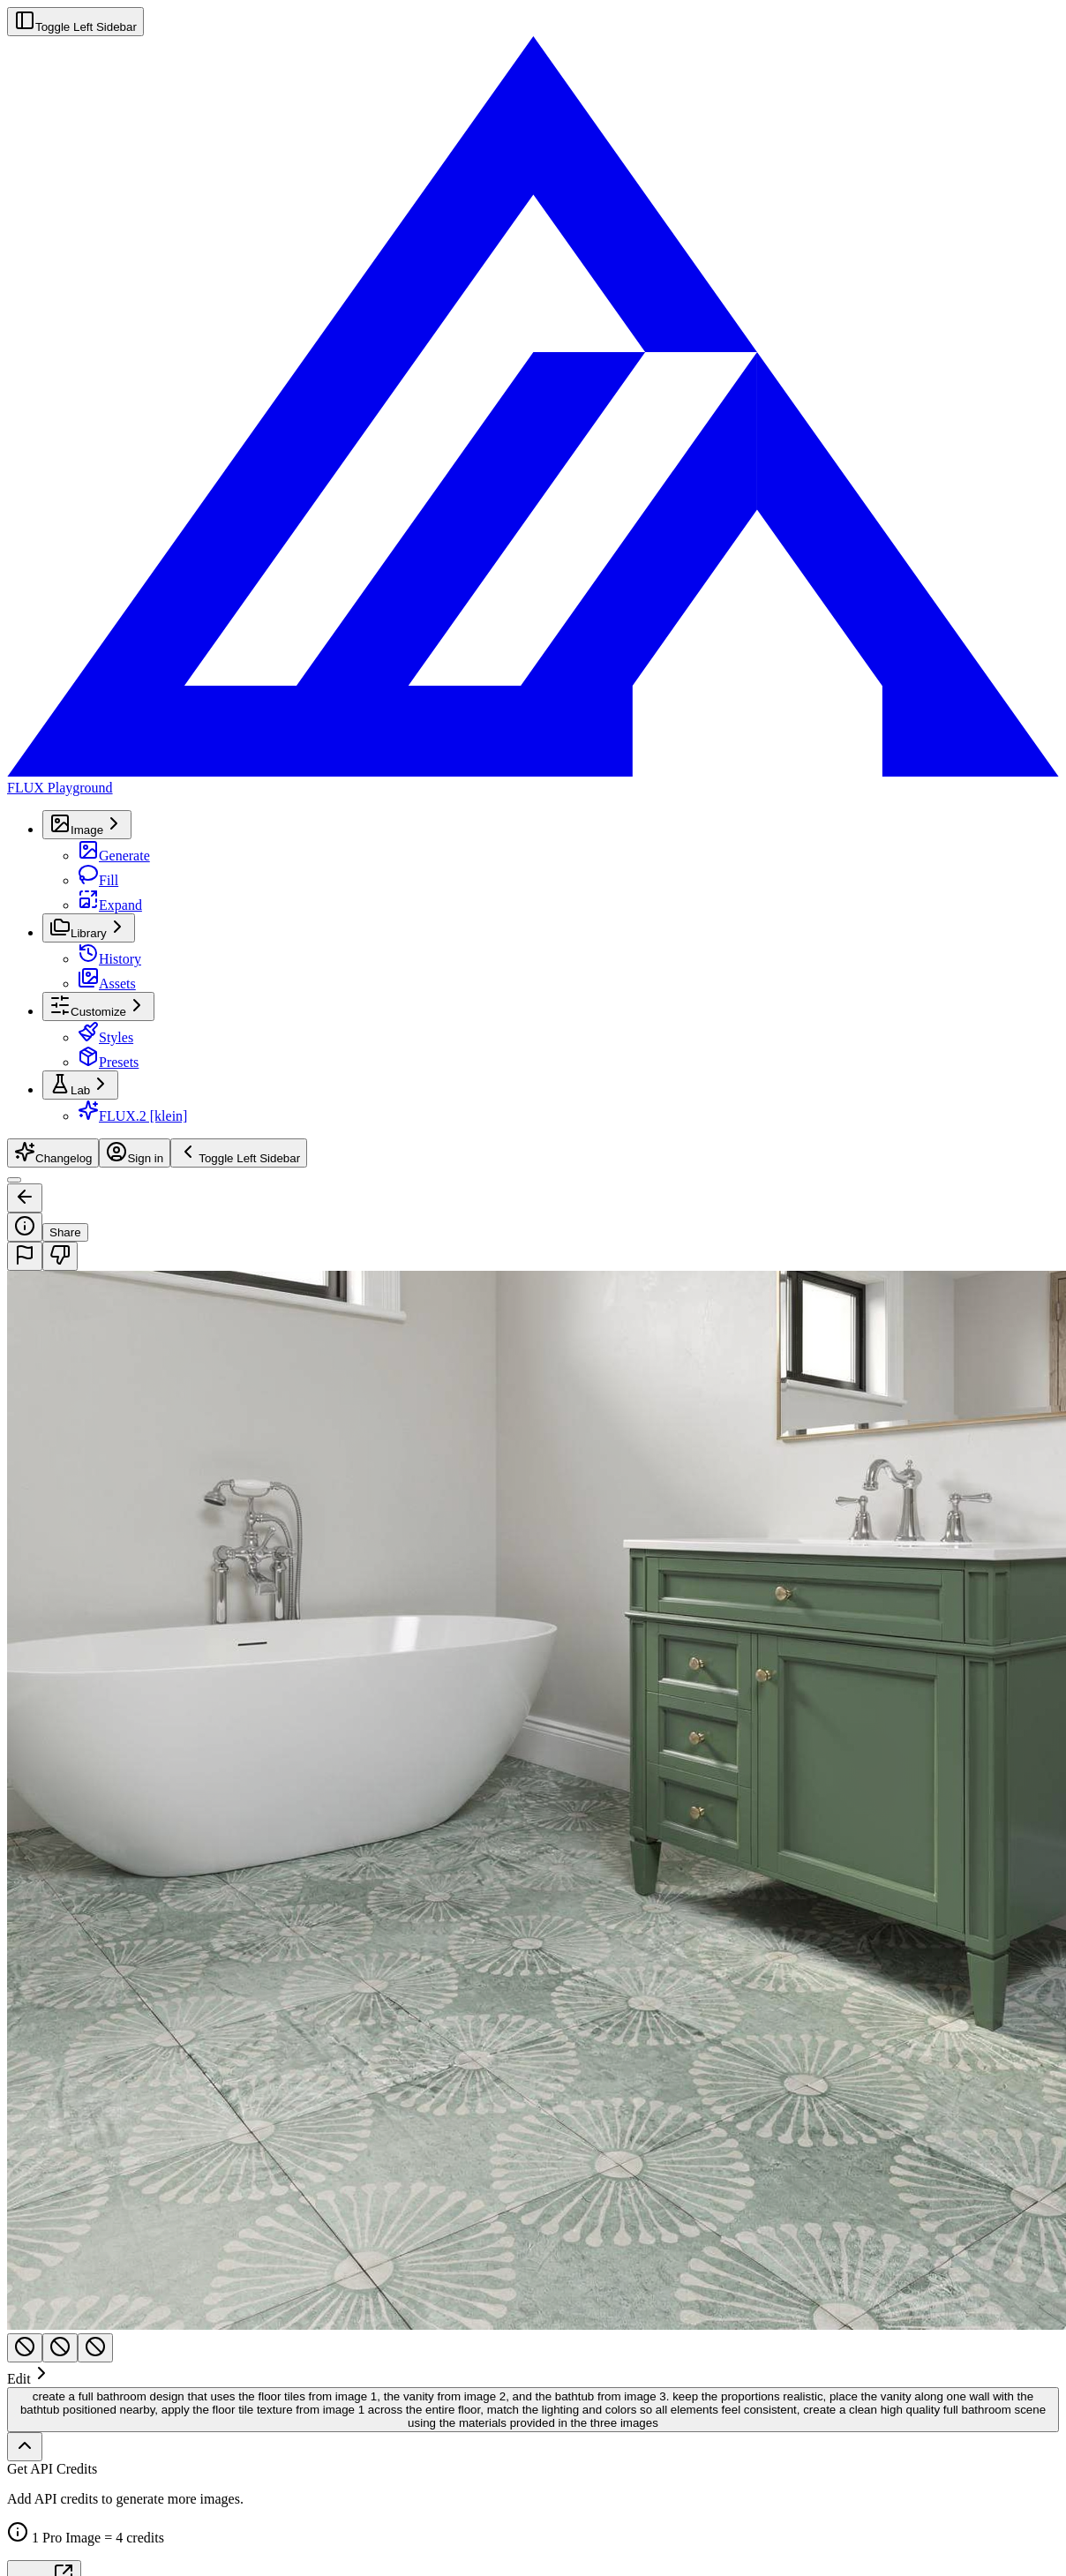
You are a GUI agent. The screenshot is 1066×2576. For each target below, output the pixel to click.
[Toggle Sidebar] (14, 1180)
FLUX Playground (60, 787)
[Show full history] (24, 2446)
